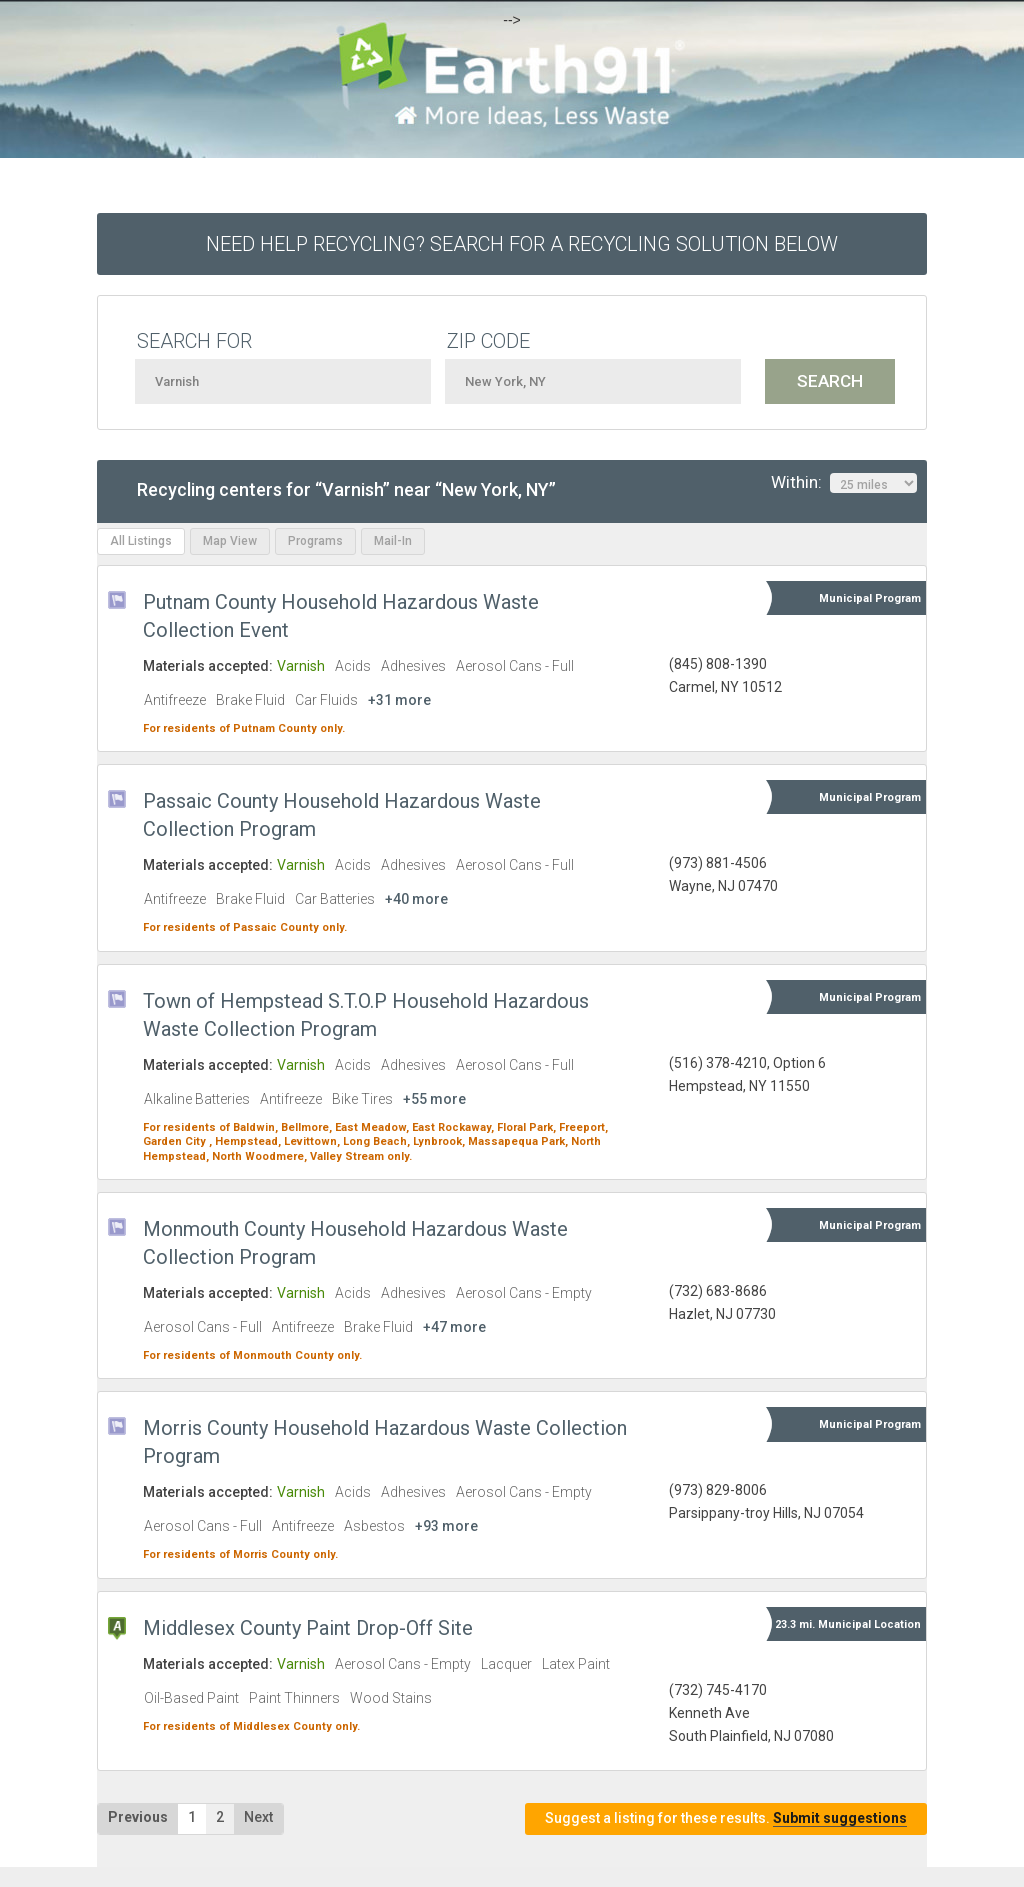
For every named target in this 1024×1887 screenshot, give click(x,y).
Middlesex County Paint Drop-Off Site (308, 1628)
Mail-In (393, 541)
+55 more (434, 1099)
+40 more (416, 899)
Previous (138, 1817)
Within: (844, 483)
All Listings (141, 541)
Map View (230, 541)
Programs (315, 541)
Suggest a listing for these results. (726, 1818)
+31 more (399, 700)
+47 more (454, 1327)
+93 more (446, 1526)
